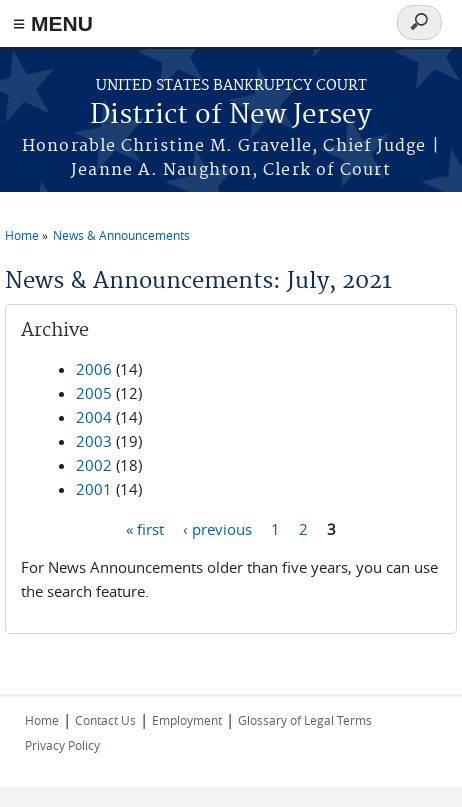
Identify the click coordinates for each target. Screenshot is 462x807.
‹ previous (217, 528)
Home (22, 235)
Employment (187, 720)
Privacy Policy (62, 745)
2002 (94, 465)
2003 (94, 441)
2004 (94, 417)
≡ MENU (53, 23)
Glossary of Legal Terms (305, 720)
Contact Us (105, 720)
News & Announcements (121, 235)
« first (145, 528)
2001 (94, 489)
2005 (94, 393)
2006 (94, 369)
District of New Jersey (231, 115)
